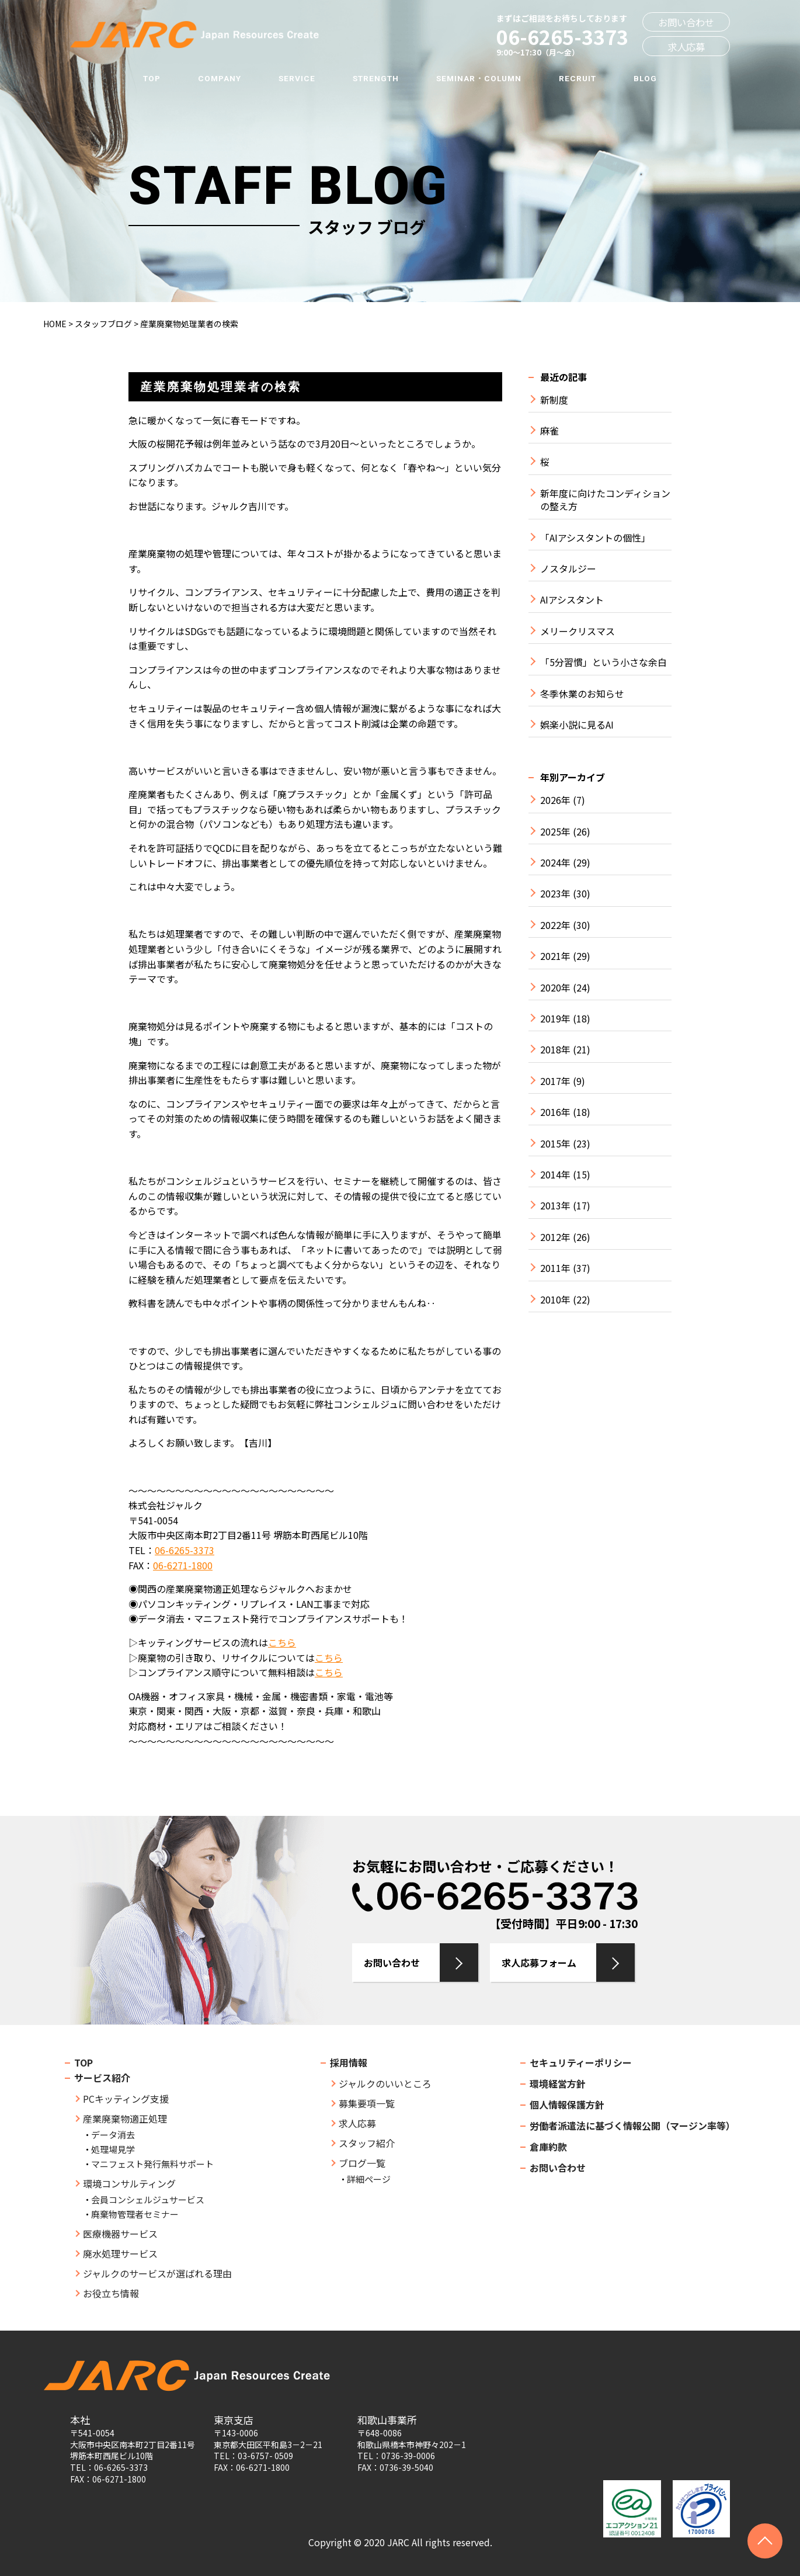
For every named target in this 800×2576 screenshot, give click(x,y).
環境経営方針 (558, 2083)
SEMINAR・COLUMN (478, 78)
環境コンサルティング (129, 2183)
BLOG (645, 78)
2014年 (555, 1174)
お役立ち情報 (111, 2293)
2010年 (555, 1299)
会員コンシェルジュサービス (147, 2199)
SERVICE (297, 78)
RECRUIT (577, 78)
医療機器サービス (120, 2234)
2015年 (555, 1143)
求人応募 (686, 47)
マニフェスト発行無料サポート (152, 2164)
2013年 (555, 1205)
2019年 (555, 1018)
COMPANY (219, 78)
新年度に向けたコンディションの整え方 (605, 500)
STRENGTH (376, 78)
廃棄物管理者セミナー (135, 2214)
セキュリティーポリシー (581, 2062)
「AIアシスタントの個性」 (595, 538)
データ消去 (113, 2134)
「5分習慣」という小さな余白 (603, 662)
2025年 (555, 831)
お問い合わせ (686, 22)
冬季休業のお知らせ (582, 694)
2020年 (555, 987)
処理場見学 (113, 2149)
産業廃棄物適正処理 (125, 2119)
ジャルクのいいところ (385, 2083)
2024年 (555, 862)
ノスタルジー (568, 568)
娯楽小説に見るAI (577, 724)
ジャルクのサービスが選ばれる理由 (157, 2273)
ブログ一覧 (362, 2163)
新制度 (554, 400)
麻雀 (549, 431)
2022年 (555, 925)
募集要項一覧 (367, 2103)
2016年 (555, 1112)
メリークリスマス (577, 631)
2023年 (555, 893)
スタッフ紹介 (367, 2143)
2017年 (555, 1081)
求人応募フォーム (539, 1963)
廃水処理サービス (120, 2253)
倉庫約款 (548, 2147)
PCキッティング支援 (126, 2099)
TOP (152, 78)
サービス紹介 (102, 2078)
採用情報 (348, 2062)
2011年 (555, 1268)
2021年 (555, 956)
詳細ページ (369, 2179)
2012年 (555, 1237)
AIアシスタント (572, 599)
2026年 (555, 800)
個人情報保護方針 (567, 2104)
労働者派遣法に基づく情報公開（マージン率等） (632, 2126)
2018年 (555, 1049)
